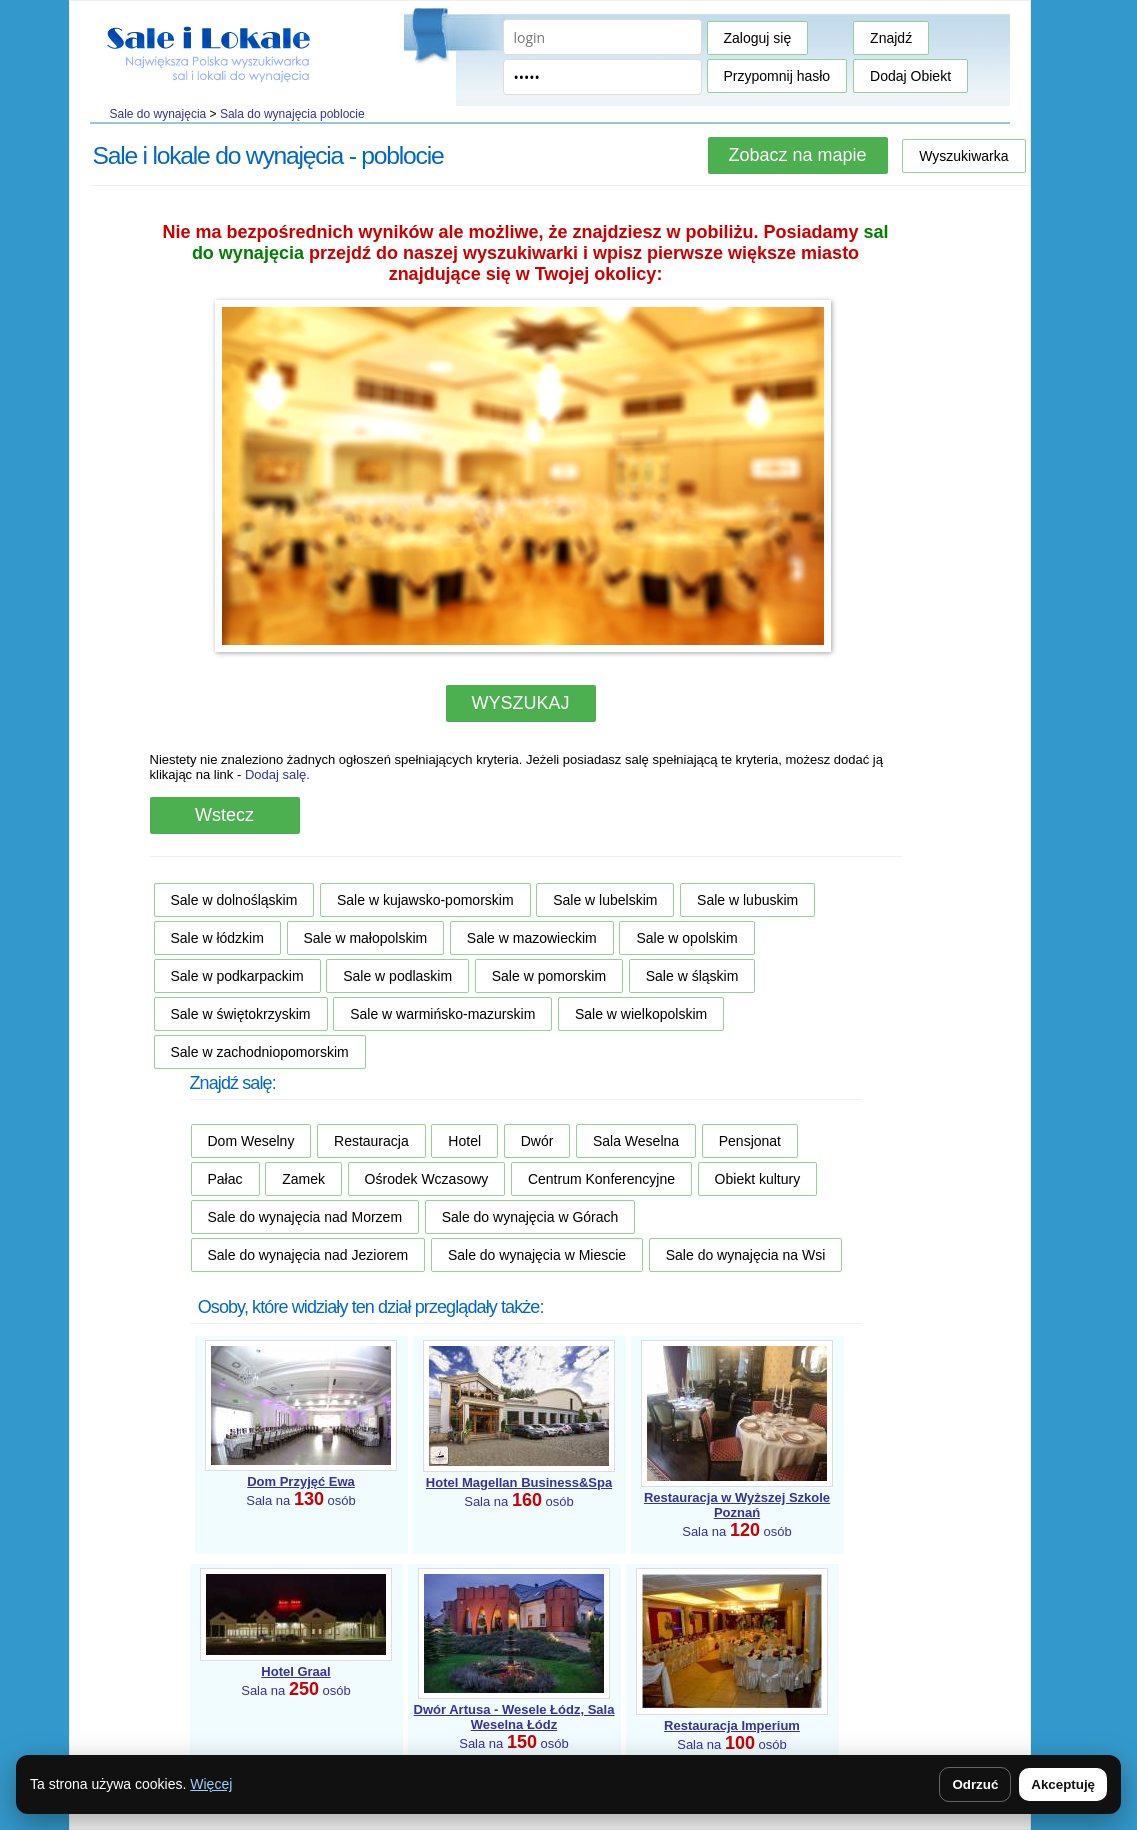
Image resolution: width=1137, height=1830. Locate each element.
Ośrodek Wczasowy (427, 1179)
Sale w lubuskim (747, 900)
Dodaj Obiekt (910, 76)
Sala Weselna (636, 1141)
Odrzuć (975, 1784)
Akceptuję (1063, 1784)
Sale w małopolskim (366, 938)
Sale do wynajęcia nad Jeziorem (308, 1255)
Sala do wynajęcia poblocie (292, 114)
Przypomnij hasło (777, 76)
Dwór (537, 1141)
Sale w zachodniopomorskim (260, 1052)
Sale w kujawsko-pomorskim (425, 900)
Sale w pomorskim (549, 976)
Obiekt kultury (758, 1179)
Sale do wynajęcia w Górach (530, 1217)
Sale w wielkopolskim (641, 1014)
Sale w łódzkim (217, 938)
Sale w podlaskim (397, 976)
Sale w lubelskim (605, 900)
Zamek (303, 1179)
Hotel (464, 1141)
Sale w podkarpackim (237, 976)
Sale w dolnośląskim (234, 900)
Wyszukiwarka (963, 156)
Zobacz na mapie (797, 155)
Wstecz (224, 815)
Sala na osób (737, 1514)
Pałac (225, 1179)
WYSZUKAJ (520, 703)
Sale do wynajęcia (158, 114)
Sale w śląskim (692, 976)
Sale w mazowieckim (532, 938)
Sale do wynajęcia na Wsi (746, 1255)
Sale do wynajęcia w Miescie (537, 1255)
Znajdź (891, 38)
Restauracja (371, 1141)
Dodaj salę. (277, 774)
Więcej (211, 1784)
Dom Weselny (251, 1141)
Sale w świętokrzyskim (241, 1014)
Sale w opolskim (686, 938)
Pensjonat (750, 1141)
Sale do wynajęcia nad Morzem (305, 1217)
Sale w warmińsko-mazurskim (442, 1014)
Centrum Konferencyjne (601, 1179)
